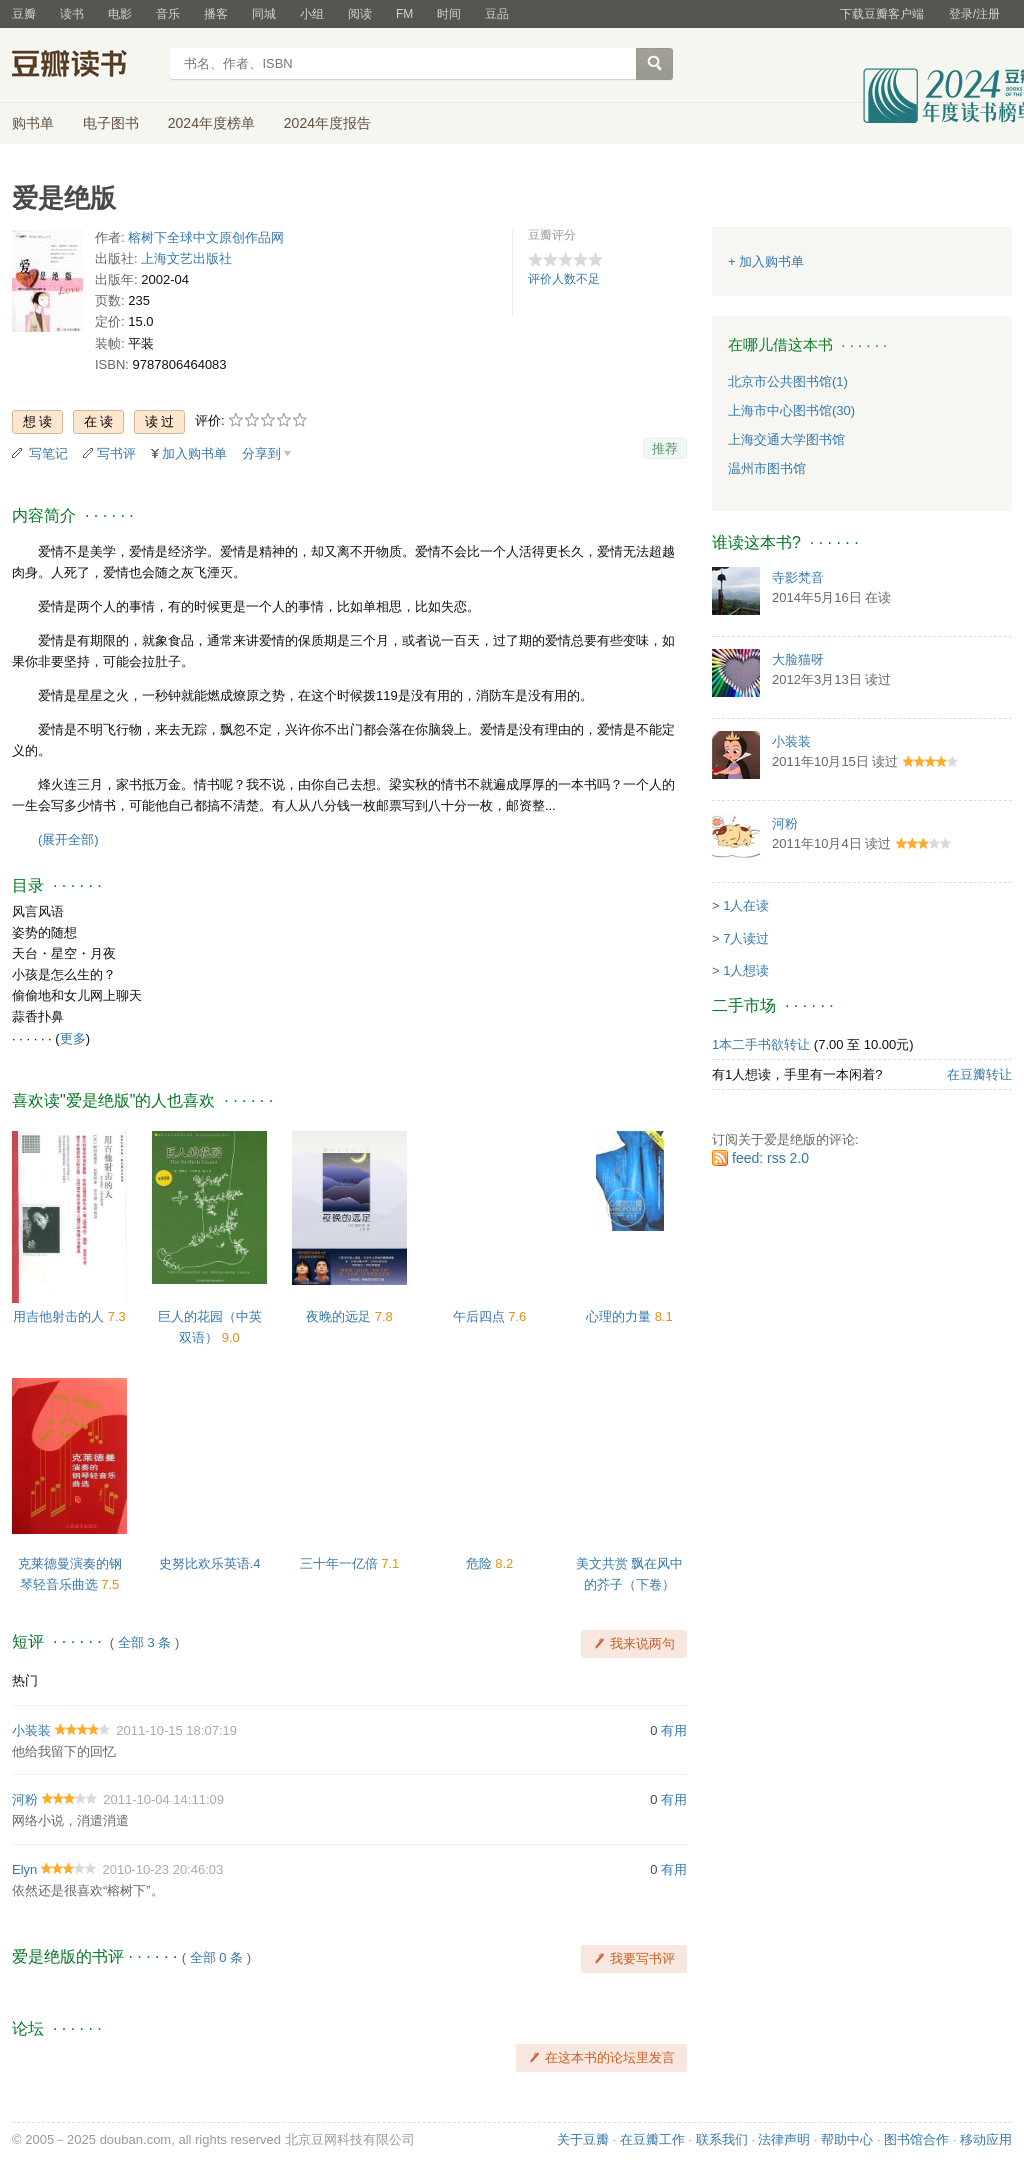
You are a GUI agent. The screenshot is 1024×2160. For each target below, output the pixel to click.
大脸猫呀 (798, 659)
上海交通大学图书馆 (786, 439)
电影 (120, 14)
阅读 (360, 14)
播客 (216, 14)
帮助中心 (847, 2139)
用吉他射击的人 (60, 1316)
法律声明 (784, 2139)
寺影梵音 (798, 577)
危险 (481, 1563)
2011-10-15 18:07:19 (176, 1730)
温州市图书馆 (767, 468)
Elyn (24, 1869)
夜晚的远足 (340, 1316)
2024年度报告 (327, 123)
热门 (25, 1680)
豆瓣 (24, 14)
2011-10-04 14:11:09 (163, 1799)
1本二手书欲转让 (761, 1044)
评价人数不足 (564, 279)
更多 (73, 1038)
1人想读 (746, 970)
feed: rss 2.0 (770, 1158)
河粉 (25, 1799)
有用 (674, 1730)
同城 (264, 14)
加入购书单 (194, 453)
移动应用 (986, 2139)
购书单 (33, 123)
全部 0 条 (216, 1957)
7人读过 (746, 938)
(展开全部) (68, 839)
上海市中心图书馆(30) (791, 410)
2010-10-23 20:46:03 (163, 1869)
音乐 (168, 14)
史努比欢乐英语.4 (210, 1563)
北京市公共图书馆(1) (788, 381)
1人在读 (746, 905)
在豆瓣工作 (652, 2139)
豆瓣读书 (84, 66)
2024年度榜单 (211, 123)
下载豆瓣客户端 (882, 14)
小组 (312, 14)
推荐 (665, 448)
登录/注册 (974, 14)
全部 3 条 (144, 1642)
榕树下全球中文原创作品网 (206, 237)
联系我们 (722, 2139)
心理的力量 (620, 1316)
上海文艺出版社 (186, 258)
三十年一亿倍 (341, 1563)
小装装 (31, 1730)
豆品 (497, 14)
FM (404, 14)
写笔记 (48, 453)
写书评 (116, 453)
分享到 (261, 453)
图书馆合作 (916, 2139)
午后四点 (481, 1316)
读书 (72, 14)
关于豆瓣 (583, 2139)
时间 (449, 14)
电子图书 (111, 123)
